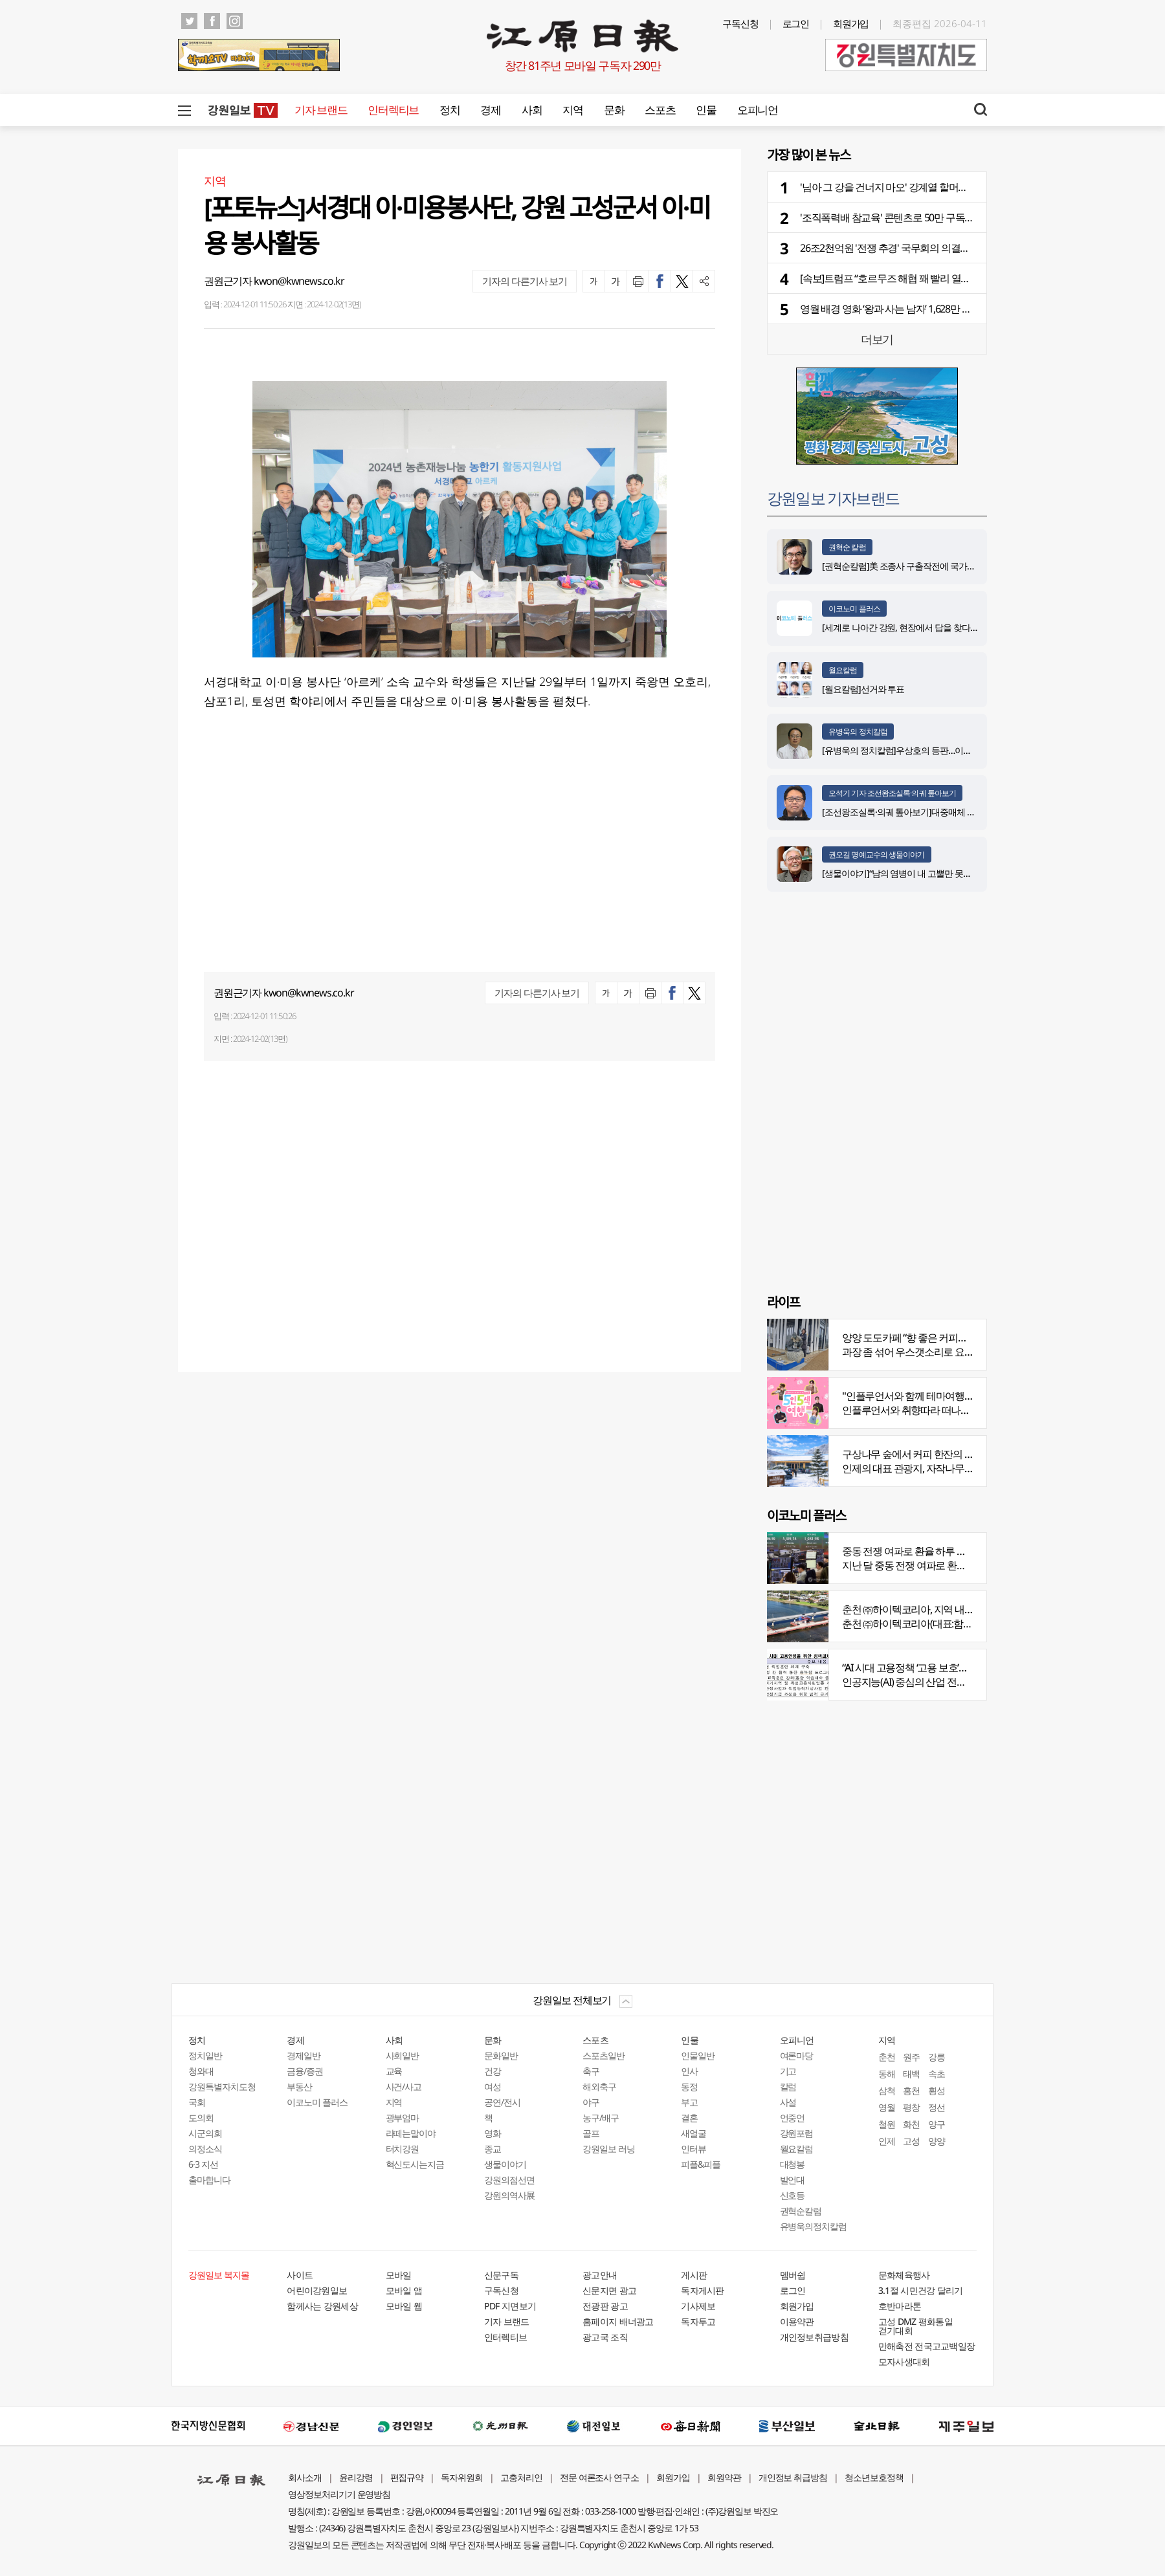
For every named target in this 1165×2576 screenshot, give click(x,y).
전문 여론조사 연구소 (599, 2477)
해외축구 (599, 2086)
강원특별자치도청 (222, 2086)
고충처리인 (521, 2477)
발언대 (792, 2180)
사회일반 (402, 2055)
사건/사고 (404, 2086)
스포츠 (660, 109)
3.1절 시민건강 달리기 (920, 2290)
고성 (911, 2141)
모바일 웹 (404, 2306)
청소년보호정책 (874, 2477)
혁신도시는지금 (415, 2164)
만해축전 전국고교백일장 (926, 2346)
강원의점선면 (509, 2180)
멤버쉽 (793, 2275)
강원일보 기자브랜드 (833, 498)
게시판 (694, 2275)
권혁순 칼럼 (847, 547)
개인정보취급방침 (814, 2337)
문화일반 (501, 2055)
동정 (689, 2086)
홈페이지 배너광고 (618, 2321)
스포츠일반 (603, 2055)
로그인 (796, 23)
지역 (572, 109)
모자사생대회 (904, 2361)
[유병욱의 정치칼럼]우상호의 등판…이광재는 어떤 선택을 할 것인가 (946, 750)
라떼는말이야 (411, 2133)
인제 (886, 2141)
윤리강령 (356, 2477)
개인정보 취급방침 (793, 2477)
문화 (614, 109)
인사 (689, 2071)
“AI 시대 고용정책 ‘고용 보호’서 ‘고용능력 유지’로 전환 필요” (964, 1667)
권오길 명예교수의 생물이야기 (876, 854)
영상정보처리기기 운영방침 (339, 2494)
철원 (886, 2124)
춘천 (886, 2057)
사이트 (300, 2275)
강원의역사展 (509, 2195)
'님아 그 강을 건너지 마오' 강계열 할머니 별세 (894, 187)
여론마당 (797, 2055)
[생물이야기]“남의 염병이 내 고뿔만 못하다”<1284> (915, 873)
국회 (196, 2102)
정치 (449, 109)
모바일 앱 (404, 2290)
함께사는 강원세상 (322, 2306)
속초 (936, 2073)
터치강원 (402, 2148)
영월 (886, 2107)
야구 (590, 2102)
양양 (936, 2141)
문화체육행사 (904, 2275)
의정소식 (205, 2148)
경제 (490, 109)
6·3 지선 (203, 2164)
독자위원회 (462, 2477)
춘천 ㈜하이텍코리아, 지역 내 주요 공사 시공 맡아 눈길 (955, 1609)
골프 (590, 2133)
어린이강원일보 (317, 2290)
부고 (689, 2102)
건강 (492, 2071)
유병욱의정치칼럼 (813, 2226)
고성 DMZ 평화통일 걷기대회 (915, 2326)
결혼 (689, 2117)
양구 (936, 2124)
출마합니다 (209, 2180)
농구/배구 (600, 2117)
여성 (492, 2086)
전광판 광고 (605, 2306)
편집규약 (407, 2477)
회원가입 (851, 23)
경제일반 (303, 2055)
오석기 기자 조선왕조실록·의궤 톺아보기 (892, 792)
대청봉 (792, 2164)
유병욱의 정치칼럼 (857, 731)
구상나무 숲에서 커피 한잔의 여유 (912, 1454)
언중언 (792, 2117)
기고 (788, 2071)
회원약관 (724, 2477)
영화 (492, 2133)
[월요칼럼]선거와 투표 (863, 689)
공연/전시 (502, 2102)
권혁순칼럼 (801, 2211)
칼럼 (788, 2086)
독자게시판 (702, 2290)
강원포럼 (797, 2133)
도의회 (201, 2117)
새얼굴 (693, 2133)
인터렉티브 (393, 109)
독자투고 (698, 2321)
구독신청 (740, 23)
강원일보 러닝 (608, 2148)
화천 (911, 2124)
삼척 (886, 2090)
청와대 (201, 2071)
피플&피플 (700, 2164)
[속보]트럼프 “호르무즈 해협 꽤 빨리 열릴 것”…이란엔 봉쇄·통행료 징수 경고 (957, 278)
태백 (911, 2073)
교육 (394, 2071)
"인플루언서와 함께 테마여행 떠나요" (920, 1396)
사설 (788, 2102)
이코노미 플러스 (854, 608)
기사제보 (698, 2306)
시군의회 (205, 2133)
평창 (911, 2107)
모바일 (399, 2275)
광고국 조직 (605, 2337)
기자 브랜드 (320, 109)
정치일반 (205, 2055)
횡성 (936, 2090)
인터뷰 (693, 2148)
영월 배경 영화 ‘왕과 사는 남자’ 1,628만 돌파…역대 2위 (912, 309)
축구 (590, 2071)
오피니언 (757, 109)
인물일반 (698, 2055)
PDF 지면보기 (510, 2306)
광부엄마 (402, 2117)
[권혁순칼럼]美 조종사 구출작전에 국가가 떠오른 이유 (921, 566)
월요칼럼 (842, 670)
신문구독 (501, 2275)
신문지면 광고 (609, 2290)
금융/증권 (305, 2071)
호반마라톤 (900, 2306)
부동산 (299, 2086)
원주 (911, 2057)
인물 (706, 109)
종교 (492, 2148)
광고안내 (599, 2275)
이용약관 (797, 2321)
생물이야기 (505, 2164)
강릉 (936, 2057)
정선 (936, 2107)
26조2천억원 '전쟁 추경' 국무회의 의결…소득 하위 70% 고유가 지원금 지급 (954, 248)
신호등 (792, 2195)
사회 (532, 109)
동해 (886, 2073)
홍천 (911, 2090)
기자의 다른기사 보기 (524, 280)
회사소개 (305, 2477)
